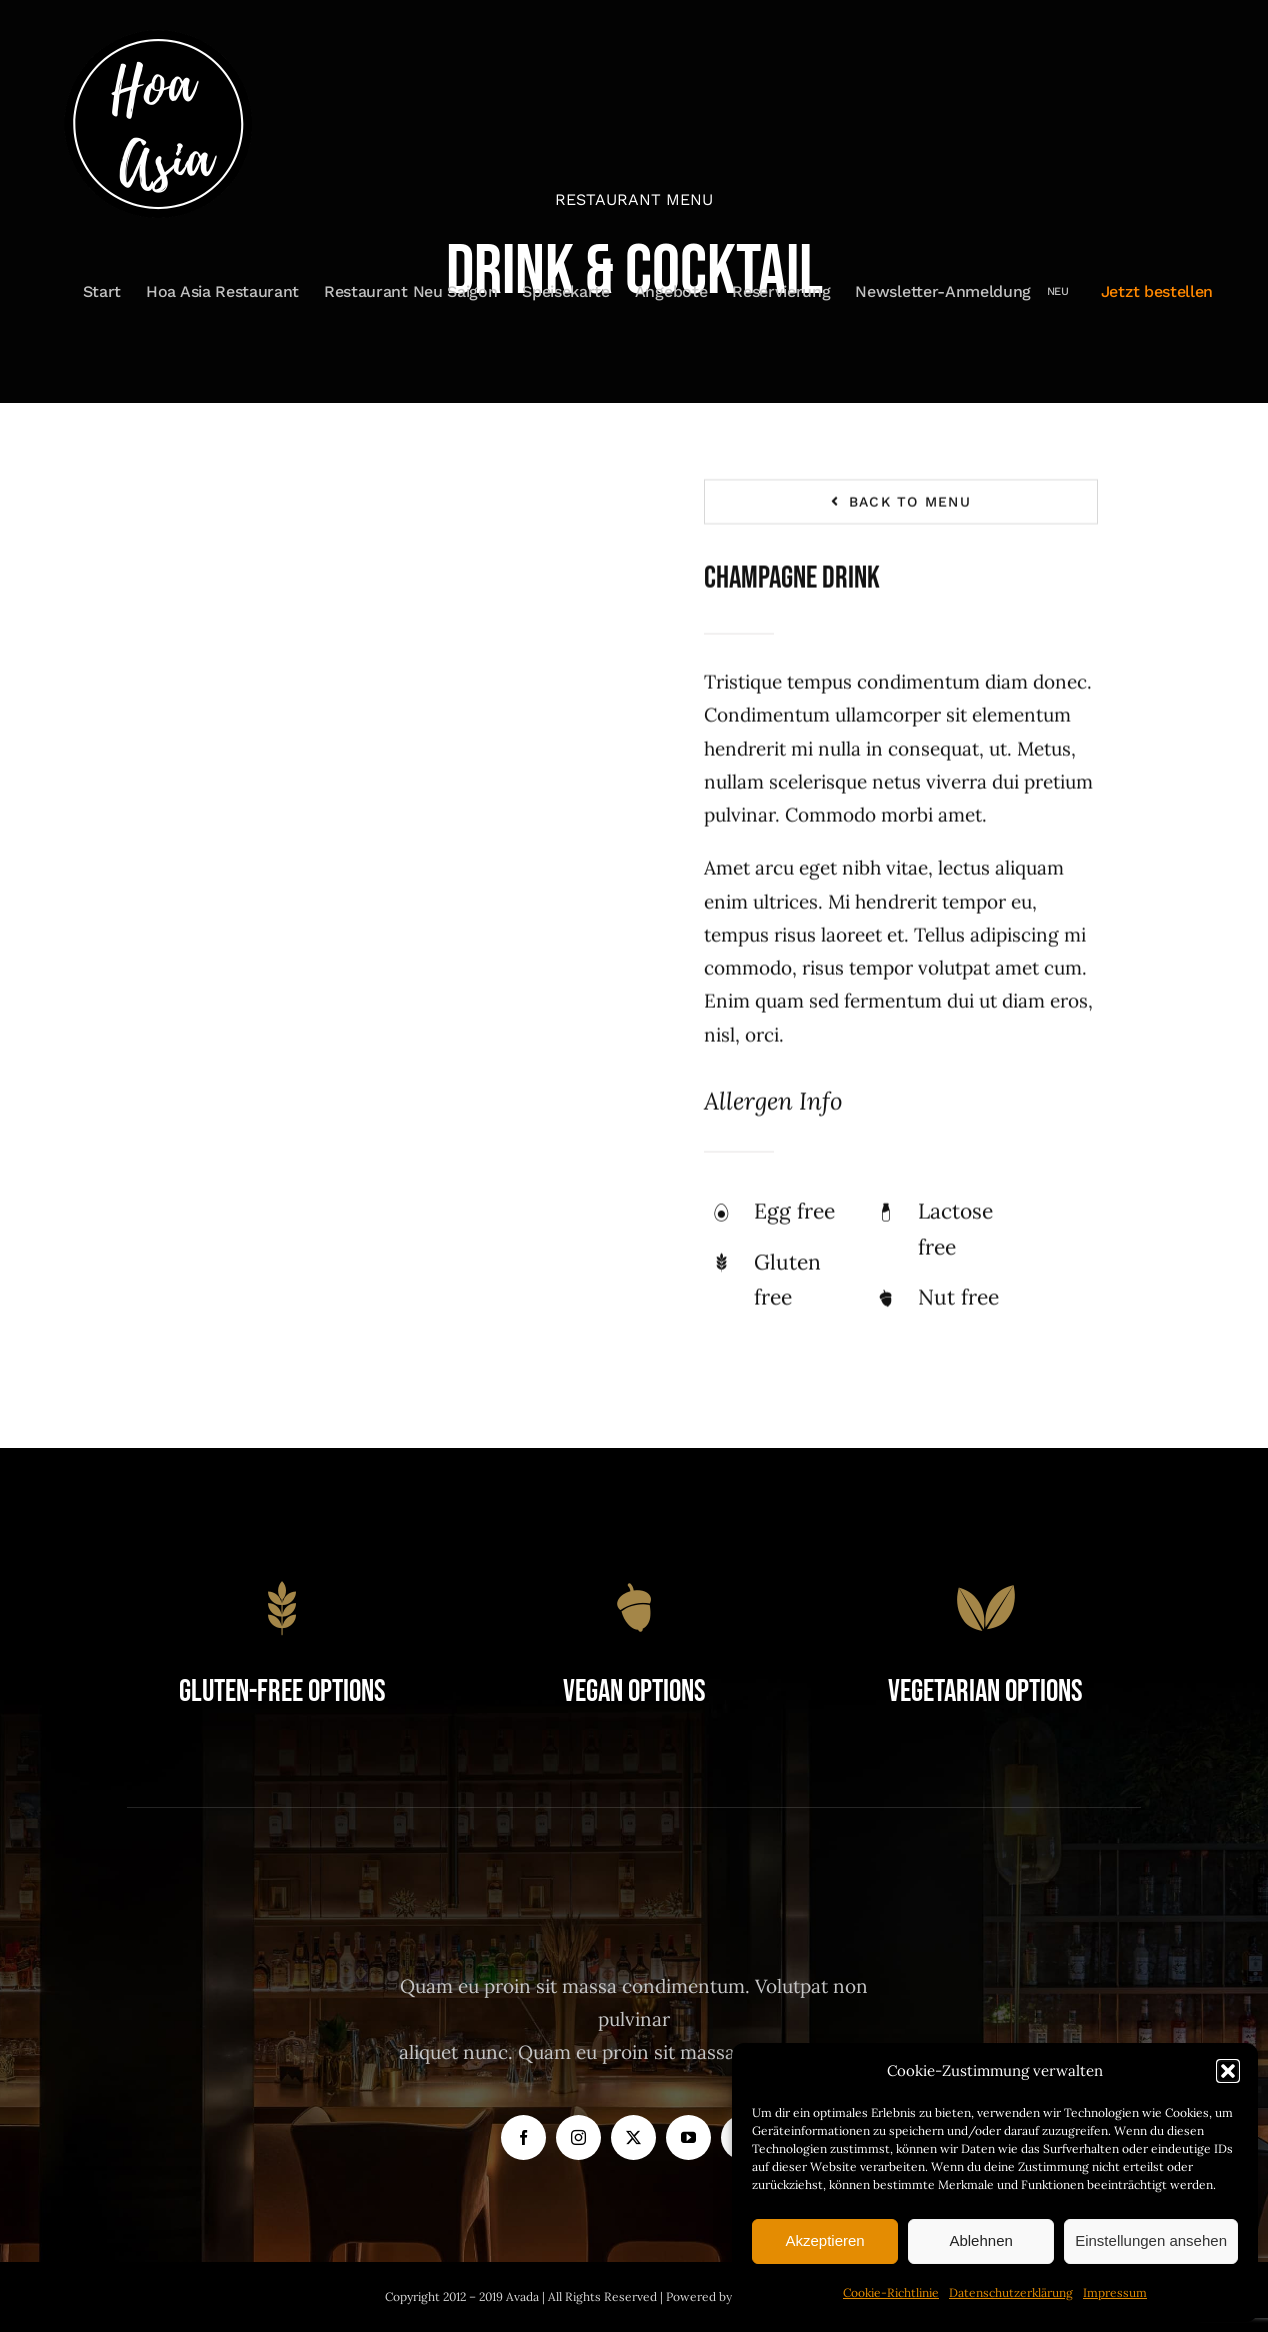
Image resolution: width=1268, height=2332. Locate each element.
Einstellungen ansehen (1151, 2240)
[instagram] (578, 2137)
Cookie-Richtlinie (891, 2292)
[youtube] (688, 2137)
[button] (1228, 2071)
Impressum (1115, 2292)
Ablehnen (980, 2240)
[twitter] (633, 2137)
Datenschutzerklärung (1011, 2292)
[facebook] (523, 2137)
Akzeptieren (824, 2240)
